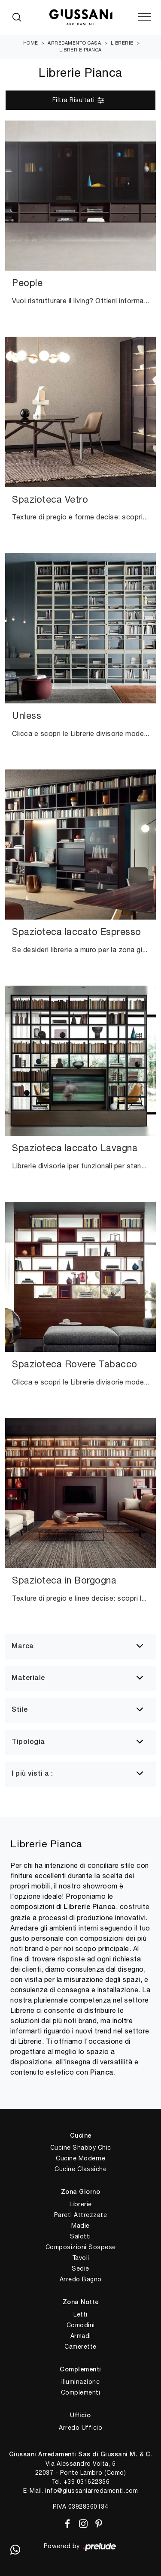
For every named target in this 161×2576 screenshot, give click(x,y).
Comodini (81, 2325)
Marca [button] (23, 1647)
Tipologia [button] (28, 1742)
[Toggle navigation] (144, 17)
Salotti (80, 2236)
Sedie (80, 2268)
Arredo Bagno (81, 2279)
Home (30, 42)
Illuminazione (80, 2381)
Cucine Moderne (80, 2158)
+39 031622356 (87, 2481)
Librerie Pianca (80, 49)
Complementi (80, 2392)
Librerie (122, 42)
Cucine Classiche (80, 2169)
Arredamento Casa (74, 42)
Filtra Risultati (79, 100)
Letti (80, 2314)
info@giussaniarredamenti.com (91, 2490)
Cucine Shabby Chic (80, 2147)
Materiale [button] (28, 1678)
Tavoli (80, 2257)
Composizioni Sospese (81, 2247)
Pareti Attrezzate (80, 2214)
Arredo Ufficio (80, 2427)
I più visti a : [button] (32, 1774)
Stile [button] (20, 1710)
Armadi (80, 2335)
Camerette (80, 2346)
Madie (80, 2225)
